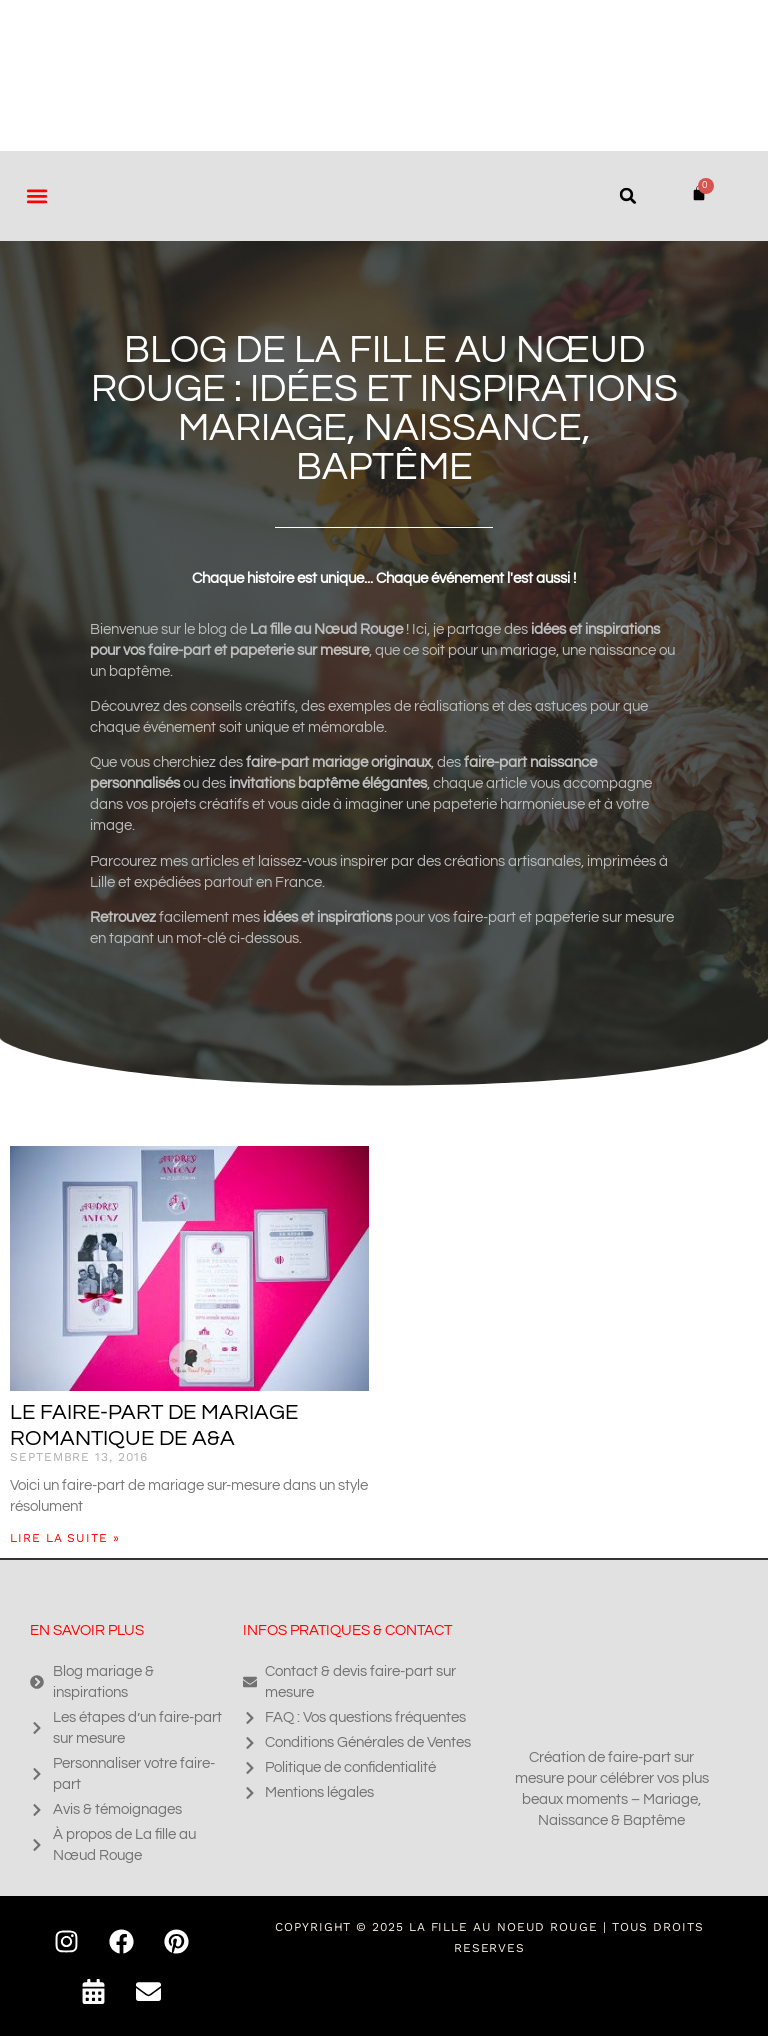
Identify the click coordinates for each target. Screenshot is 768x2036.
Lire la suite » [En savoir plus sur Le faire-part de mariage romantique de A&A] (65, 1538)
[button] (36, 195)
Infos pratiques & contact (347, 1630)
